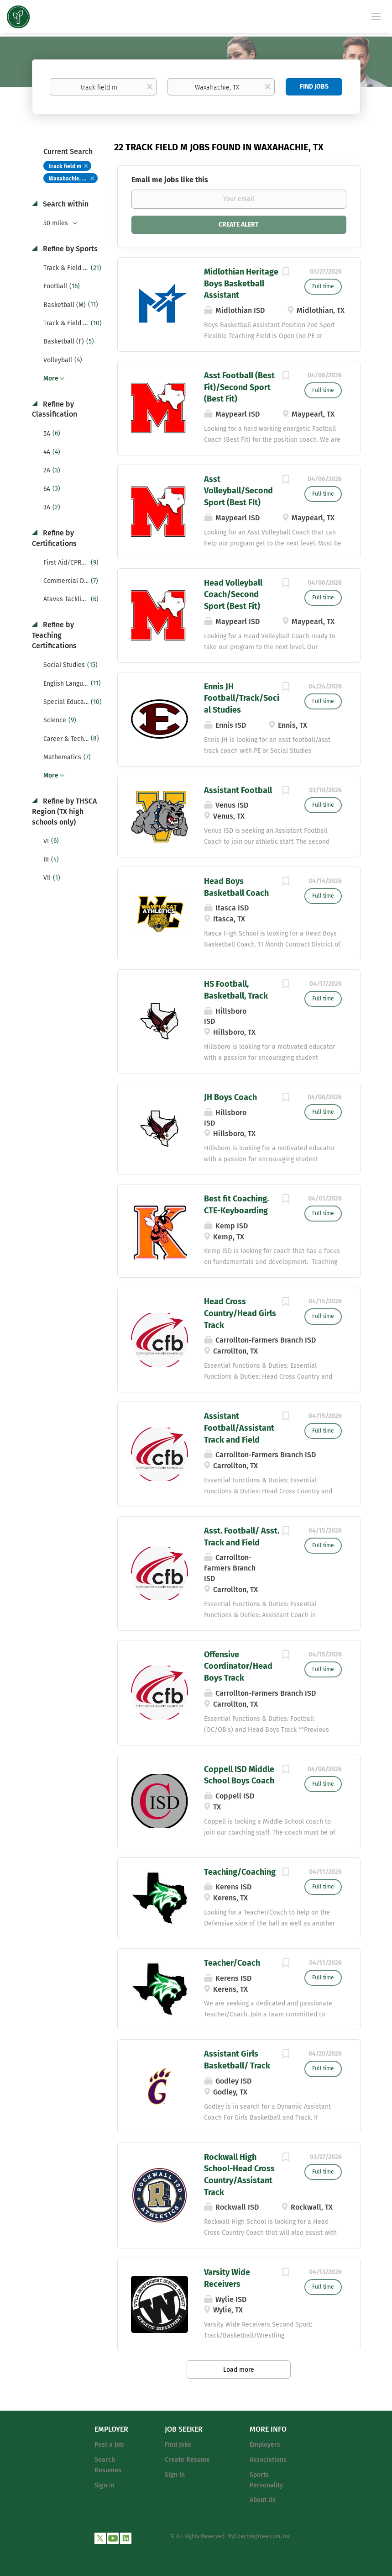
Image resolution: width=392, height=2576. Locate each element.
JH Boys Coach (230, 1097)
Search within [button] (65, 204)
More (50, 378)
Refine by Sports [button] (69, 248)
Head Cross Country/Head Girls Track (240, 1313)
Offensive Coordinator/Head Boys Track (238, 1666)
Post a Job (109, 2445)
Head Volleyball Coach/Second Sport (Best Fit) (233, 594)
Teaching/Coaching (240, 1872)
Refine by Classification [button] (54, 409)
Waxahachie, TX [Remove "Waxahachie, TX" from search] (68, 178)
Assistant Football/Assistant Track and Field (239, 1427)
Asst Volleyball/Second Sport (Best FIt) (238, 491)
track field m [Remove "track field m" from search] (65, 166)
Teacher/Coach (232, 1963)
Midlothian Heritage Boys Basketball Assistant (241, 283)
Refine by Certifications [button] (54, 538)
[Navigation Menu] (376, 16)
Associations (268, 2460)
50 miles (56, 223)
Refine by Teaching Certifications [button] (54, 635)
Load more (238, 2370)
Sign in (104, 2485)
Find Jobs (314, 86)
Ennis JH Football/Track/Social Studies (241, 698)
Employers (265, 2445)
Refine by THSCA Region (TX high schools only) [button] (64, 811)
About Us (263, 2500)
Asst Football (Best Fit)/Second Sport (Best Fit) (239, 387)
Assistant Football (238, 790)
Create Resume (187, 2460)
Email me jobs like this (169, 179)
